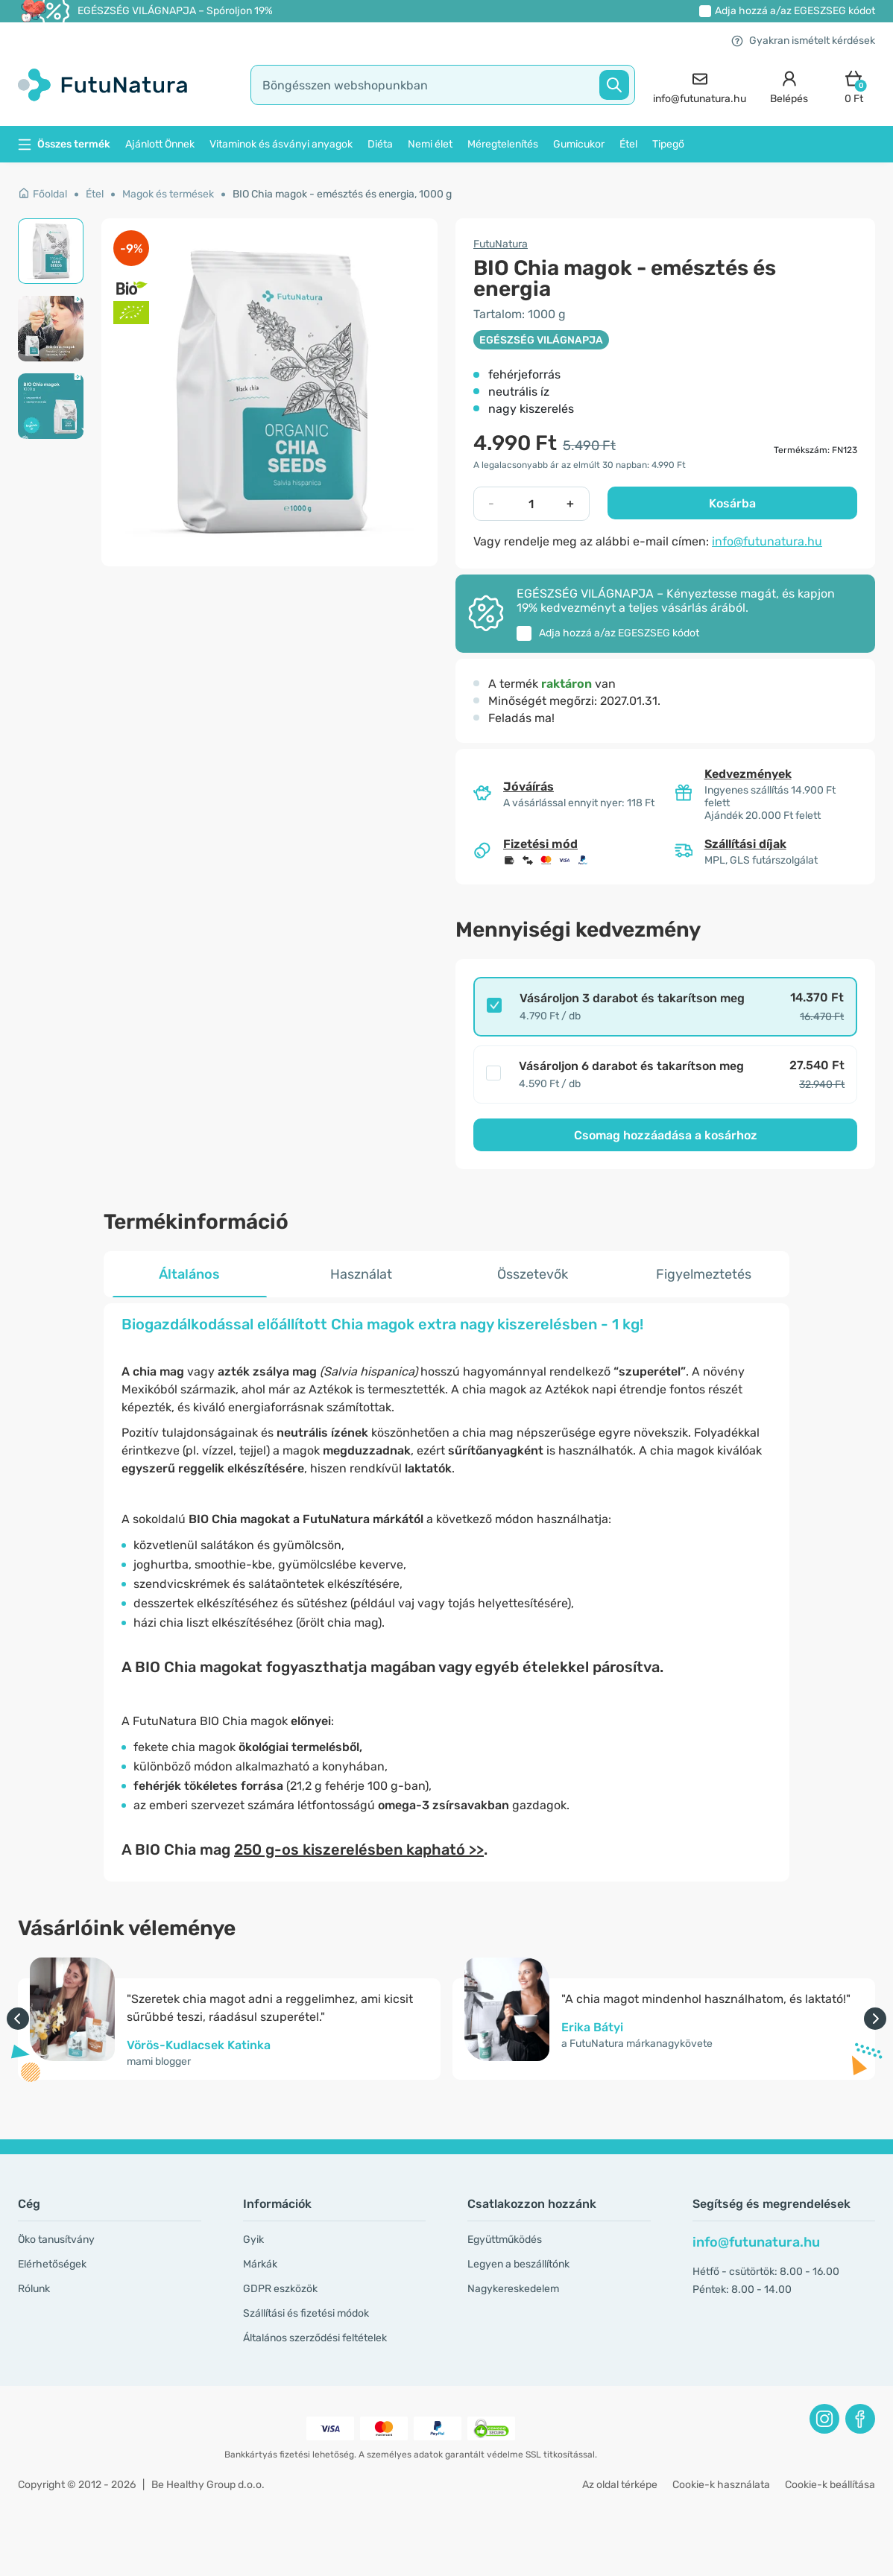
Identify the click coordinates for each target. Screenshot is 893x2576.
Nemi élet (430, 144)
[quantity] (530, 503)
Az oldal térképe (619, 2484)
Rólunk (34, 2288)
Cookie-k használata (721, 2484)
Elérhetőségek (52, 2264)
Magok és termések (168, 194)
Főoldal (42, 194)
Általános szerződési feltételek (315, 2338)
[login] (789, 85)
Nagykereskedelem (513, 2288)
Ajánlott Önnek (160, 144)
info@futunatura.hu (767, 541)
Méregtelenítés (502, 144)
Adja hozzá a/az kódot (795, 10)
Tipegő (668, 144)
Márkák (260, 2264)
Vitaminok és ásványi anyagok (281, 144)
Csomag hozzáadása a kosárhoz (665, 1135)
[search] (443, 85)
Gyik (253, 2239)
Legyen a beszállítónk (518, 2264)
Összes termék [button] (64, 144)
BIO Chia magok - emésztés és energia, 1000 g (342, 194)
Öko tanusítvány (56, 2239)
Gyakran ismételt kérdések (803, 40)
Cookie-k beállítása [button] (830, 2484)
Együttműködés (504, 2239)
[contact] (699, 85)
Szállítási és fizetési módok (306, 2313)
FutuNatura (500, 244)
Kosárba (732, 503)
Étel (628, 144)
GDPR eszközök (280, 2288)
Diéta (380, 144)
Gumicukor (579, 144)
